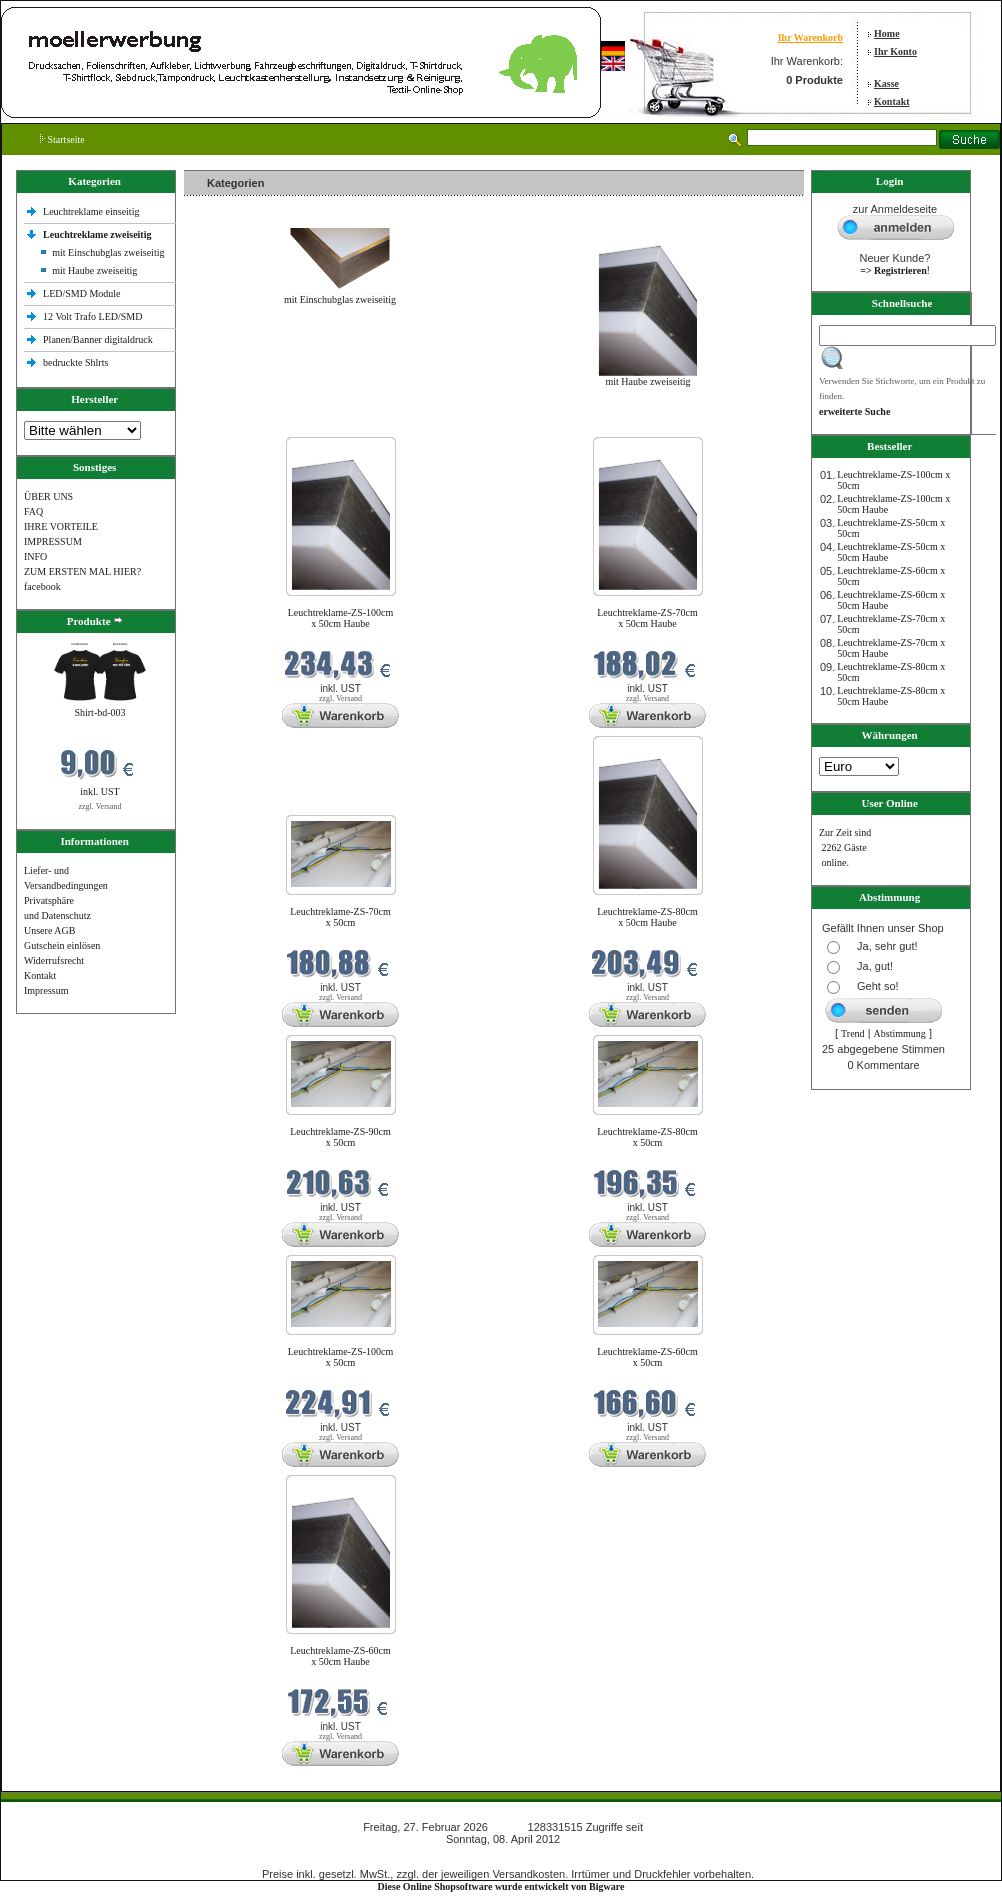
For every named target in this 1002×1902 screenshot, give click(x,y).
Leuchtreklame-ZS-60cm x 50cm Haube (340, 1656)
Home (887, 33)
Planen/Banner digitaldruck (98, 339)
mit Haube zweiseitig (94, 270)
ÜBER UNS (48, 496)
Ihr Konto (895, 51)
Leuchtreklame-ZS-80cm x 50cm (647, 1137)
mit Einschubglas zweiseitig (108, 252)
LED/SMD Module (82, 293)
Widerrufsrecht (54, 960)
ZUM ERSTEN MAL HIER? (82, 571)
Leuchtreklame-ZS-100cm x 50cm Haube (341, 618)
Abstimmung (900, 1033)
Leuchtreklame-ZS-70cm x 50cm (340, 917)
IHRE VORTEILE (61, 526)
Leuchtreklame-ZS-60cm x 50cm (647, 1357)
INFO (35, 556)
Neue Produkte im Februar (244, 424)
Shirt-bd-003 (99, 712)
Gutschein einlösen (62, 945)
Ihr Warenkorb (810, 37)
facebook (42, 586)
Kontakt (892, 101)
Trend (853, 1033)
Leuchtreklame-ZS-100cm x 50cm (341, 1357)
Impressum (46, 990)
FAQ (33, 511)
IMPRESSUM (53, 541)
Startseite (62, 139)
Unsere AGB (49, 930)
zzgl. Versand (100, 806)
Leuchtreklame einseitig (92, 211)
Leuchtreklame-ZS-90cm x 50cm (340, 1137)
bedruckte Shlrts (75, 362)
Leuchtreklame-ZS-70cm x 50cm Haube (647, 618)
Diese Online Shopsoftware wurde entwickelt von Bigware (501, 1886)
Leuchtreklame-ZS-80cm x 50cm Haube (647, 917)
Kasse (886, 83)
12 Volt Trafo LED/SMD (92, 316)
